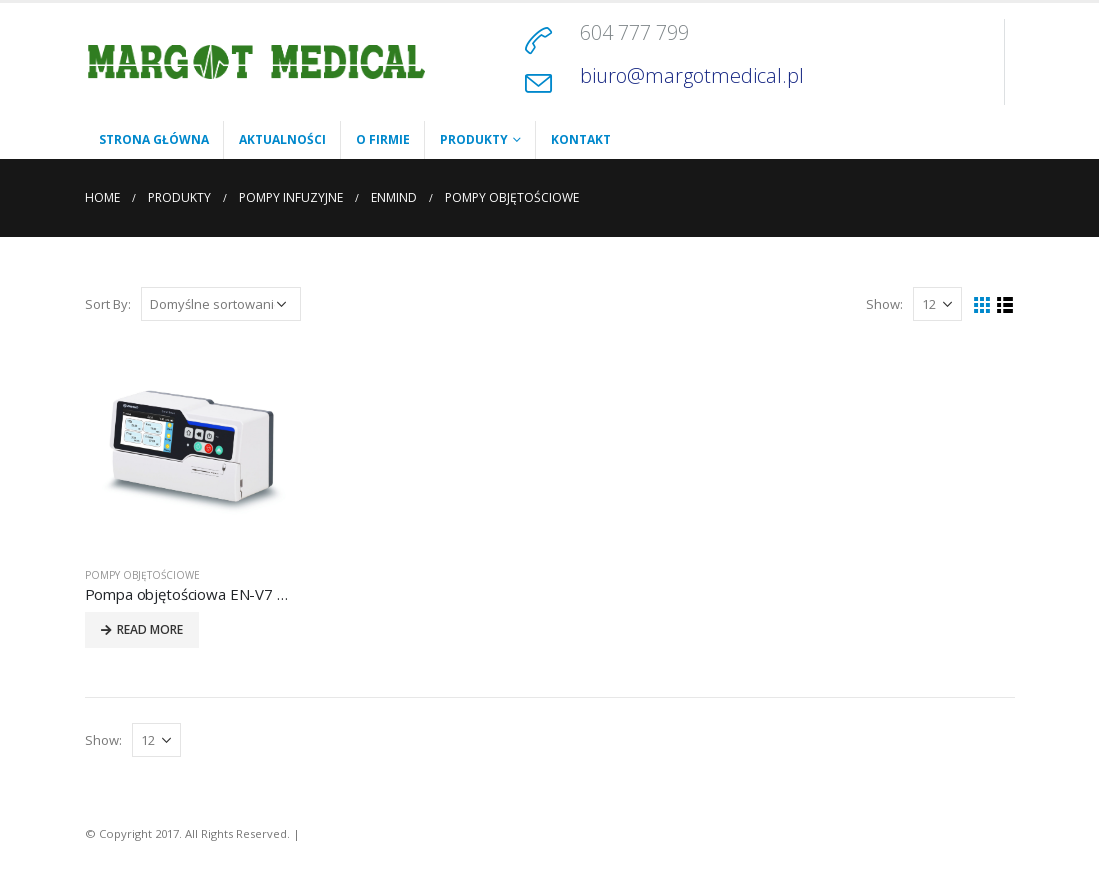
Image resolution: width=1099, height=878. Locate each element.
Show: (884, 304)
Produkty (474, 139)
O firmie (383, 139)
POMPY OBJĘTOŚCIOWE (142, 575)
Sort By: (108, 304)
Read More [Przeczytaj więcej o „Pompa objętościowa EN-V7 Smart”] (150, 629)
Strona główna (154, 139)
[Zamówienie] (221, 304)
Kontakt (581, 139)
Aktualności (282, 139)
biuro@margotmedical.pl (692, 75)
